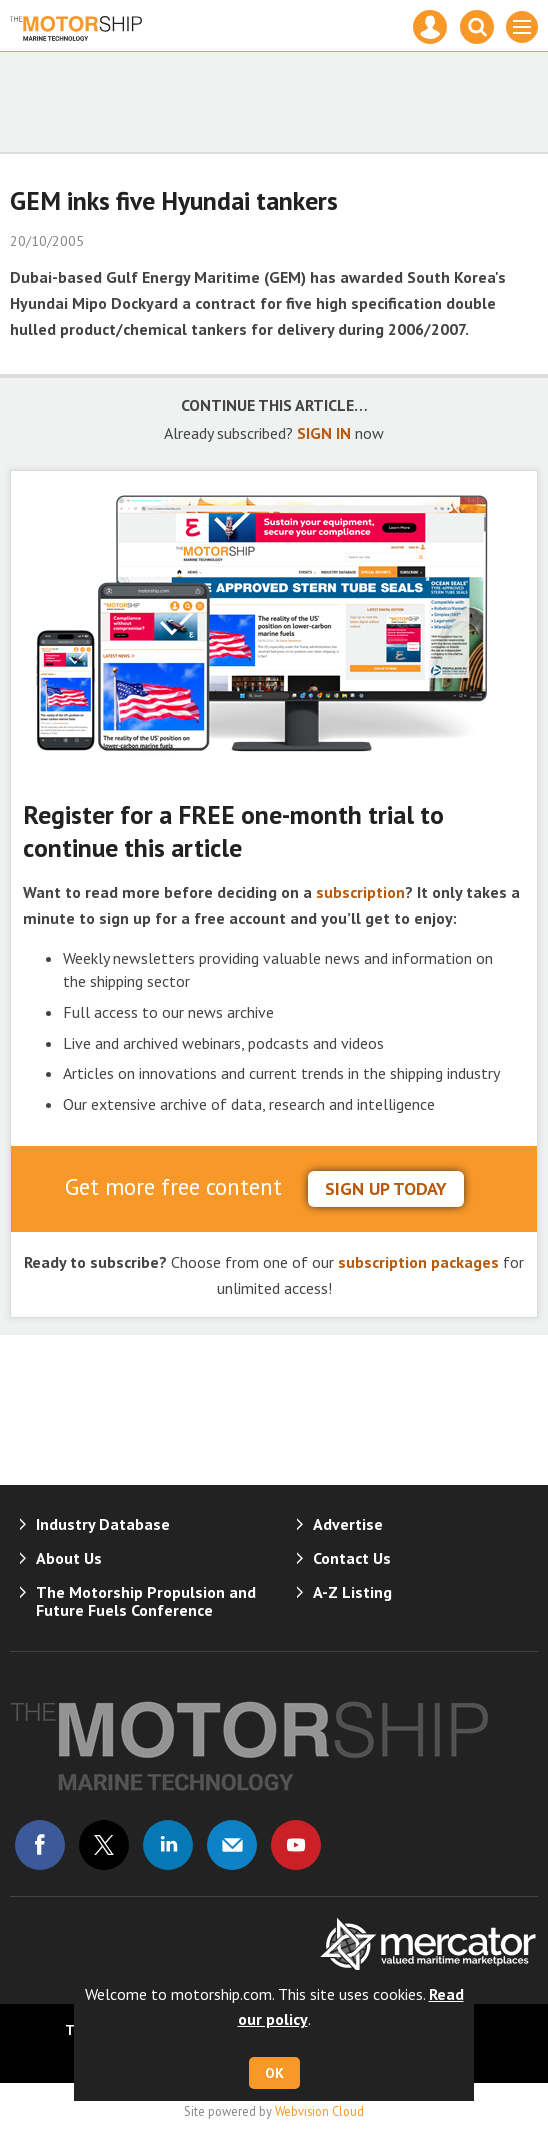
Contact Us (352, 1558)
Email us (232, 1845)
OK (274, 2073)
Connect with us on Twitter (104, 1845)
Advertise (348, 1524)
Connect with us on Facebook (40, 1845)
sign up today (386, 1188)
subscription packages (418, 1262)
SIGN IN (324, 433)
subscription (360, 892)
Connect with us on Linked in (168, 1845)
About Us (69, 1558)
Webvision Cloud (319, 2111)
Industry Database (103, 1524)
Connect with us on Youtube (296, 1845)
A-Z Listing (352, 1592)
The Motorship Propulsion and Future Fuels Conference (146, 1601)
